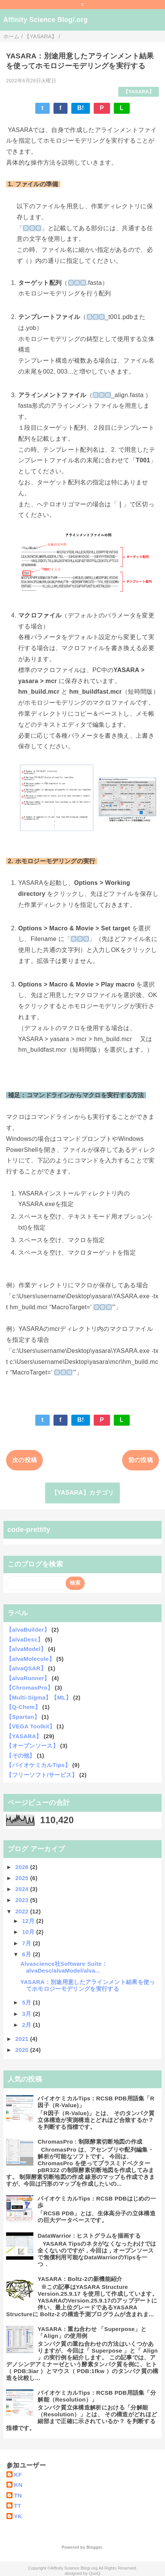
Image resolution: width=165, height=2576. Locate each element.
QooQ (94, 2573)
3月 (27, 2014)
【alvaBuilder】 (28, 1629)
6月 (27, 1954)
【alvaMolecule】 (30, 1659)
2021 (22, 2039)
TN (18, 2495)
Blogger (94, 2547)
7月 (27, 1943)
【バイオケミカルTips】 (38, 1765)
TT (17, 2505)
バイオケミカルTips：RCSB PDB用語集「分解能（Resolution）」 (97, 2396)
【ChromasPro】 (29, 1687)
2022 (22, 1911)
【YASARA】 (138, 91)
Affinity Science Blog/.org (45, 20)
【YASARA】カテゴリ (82, 1492)
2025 (22, 1878)
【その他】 (20, 1755)
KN (18, 2485)
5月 (27, 2002)
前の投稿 (140, 1460)
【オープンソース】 (32, 1745)
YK (18, 2516)
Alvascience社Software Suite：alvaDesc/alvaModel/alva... (64, 1967)
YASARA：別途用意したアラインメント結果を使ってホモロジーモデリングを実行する (87, 1985)
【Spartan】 (23, 1717)
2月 (27, 2025)
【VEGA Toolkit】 (30, 1726)
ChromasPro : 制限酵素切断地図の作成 (90, 2141)
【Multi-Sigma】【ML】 (38, 1697)
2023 (22, 1900)
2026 (22, 1867)
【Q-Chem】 (23, 1707)
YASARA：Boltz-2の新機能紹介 (80, 2279)
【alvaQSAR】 (26, 1668)
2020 (22, 2050)
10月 (29, 1932)
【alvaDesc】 (24, 1639)
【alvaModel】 (26, 1649)
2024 (22, 1889)
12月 (29, 1921)
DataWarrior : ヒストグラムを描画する (89, 2235)
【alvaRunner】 (28, 1678)
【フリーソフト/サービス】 (41, 1775)
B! (80, 108)
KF (18, 2474)
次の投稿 (24, 1460)
